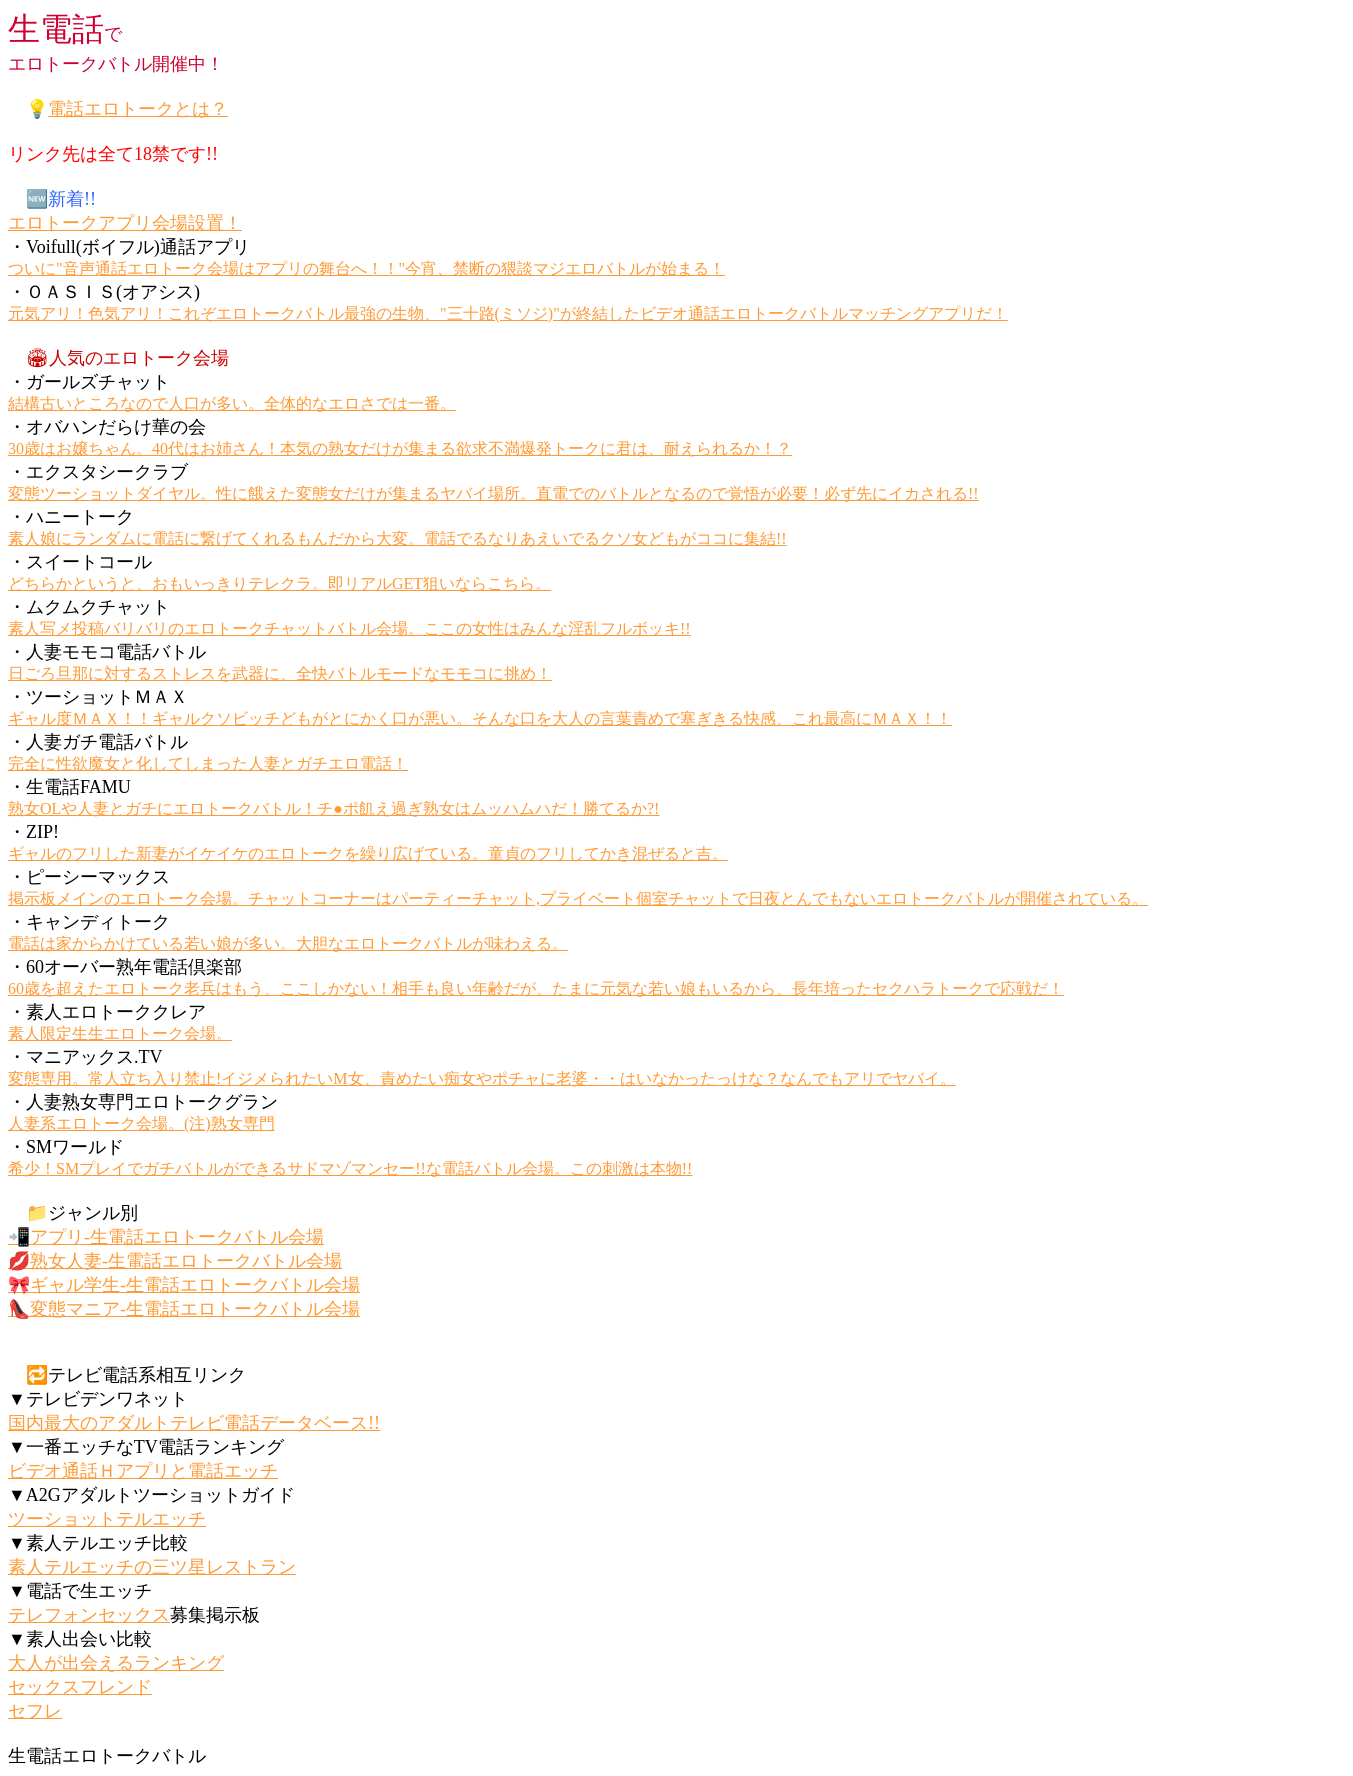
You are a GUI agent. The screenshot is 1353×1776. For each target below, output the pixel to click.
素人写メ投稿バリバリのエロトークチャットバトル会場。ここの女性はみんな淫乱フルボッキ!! (349, 628)
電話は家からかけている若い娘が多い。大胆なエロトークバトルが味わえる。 (288, 943)
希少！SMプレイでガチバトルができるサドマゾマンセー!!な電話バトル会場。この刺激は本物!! (350, 1168)
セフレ (35, 1711)
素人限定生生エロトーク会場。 (120, 1033)
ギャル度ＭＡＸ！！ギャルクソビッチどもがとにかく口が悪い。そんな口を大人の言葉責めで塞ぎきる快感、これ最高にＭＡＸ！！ (480, 718)
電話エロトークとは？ (138, 109)
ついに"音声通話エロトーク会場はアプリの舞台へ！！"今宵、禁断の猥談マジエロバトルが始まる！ (366, 268)
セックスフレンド (80, 1687)
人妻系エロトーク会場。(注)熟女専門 (141, 1123)
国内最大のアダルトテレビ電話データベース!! (194, 1423)
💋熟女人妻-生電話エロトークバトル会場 (175, 1261)
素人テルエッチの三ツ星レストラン (152, 1567)
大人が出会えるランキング (116, 1663)
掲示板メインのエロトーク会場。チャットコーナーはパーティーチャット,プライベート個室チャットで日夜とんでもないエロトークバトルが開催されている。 (578, 898)
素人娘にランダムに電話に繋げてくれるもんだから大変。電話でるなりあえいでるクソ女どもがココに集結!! (397, 538)
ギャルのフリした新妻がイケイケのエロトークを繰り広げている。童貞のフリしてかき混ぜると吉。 (368, 853)
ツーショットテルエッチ (107, 1519)
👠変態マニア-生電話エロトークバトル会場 (184, 1309)
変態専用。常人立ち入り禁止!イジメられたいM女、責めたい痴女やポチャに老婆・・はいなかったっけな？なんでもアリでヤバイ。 (482, 1078)
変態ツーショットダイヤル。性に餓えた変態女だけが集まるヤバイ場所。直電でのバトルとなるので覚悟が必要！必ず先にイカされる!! (493, 493)
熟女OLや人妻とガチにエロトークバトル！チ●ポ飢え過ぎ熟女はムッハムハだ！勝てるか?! (333, 808)
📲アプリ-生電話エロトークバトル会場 (166, 1237)
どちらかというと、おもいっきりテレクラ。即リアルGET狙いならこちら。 (279, 583)
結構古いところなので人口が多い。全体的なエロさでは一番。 (232, 403)
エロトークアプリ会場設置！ (125, 223)
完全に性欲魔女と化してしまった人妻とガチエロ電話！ (208, 763)
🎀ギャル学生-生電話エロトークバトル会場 (184, 1285)
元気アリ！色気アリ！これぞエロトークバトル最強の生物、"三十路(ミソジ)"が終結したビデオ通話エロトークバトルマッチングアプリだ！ (508, 313)
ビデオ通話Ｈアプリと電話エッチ (143, 1471)
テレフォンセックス (89, 1615)
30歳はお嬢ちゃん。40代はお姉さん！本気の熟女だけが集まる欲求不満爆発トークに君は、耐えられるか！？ (400, 448)
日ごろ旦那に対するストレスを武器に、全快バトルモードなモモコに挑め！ (280, 673)
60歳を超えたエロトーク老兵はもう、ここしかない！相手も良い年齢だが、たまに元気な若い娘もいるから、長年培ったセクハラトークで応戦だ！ (536, 988)
